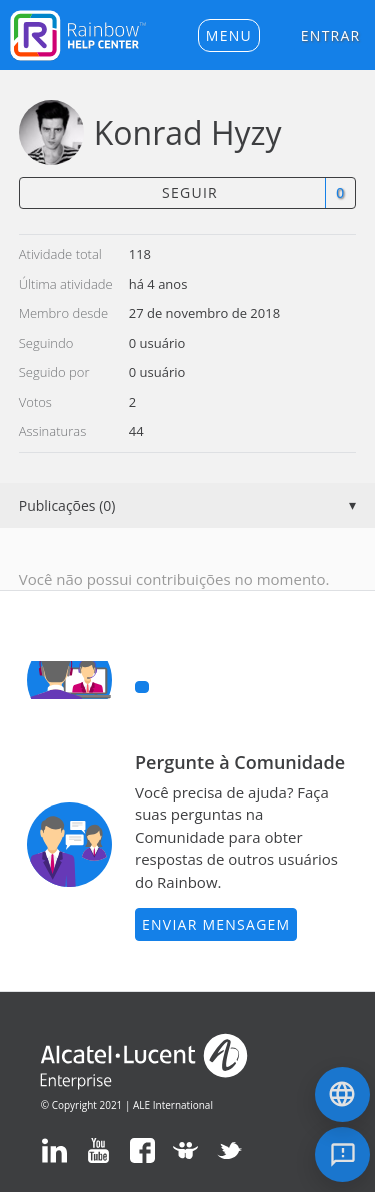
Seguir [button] (190, 192)
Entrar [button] (331, 35)
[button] (229, 35)
